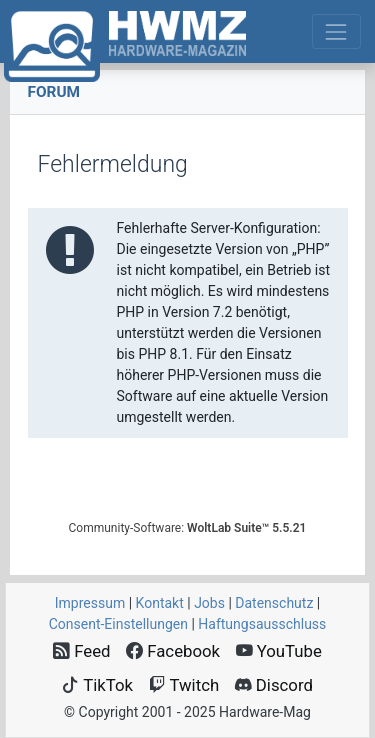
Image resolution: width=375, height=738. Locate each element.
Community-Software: (188, 528)
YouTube (279, 651)
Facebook (173, 651)
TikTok (97, 685)
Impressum (90, 603)
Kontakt (160, 603)
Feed (82, 651)
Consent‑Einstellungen (118, 624)
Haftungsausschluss (262, 624)
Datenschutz (274, 603)
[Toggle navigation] (336, 31)
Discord (274, 685)
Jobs (209, 603)
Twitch (184, 685)
